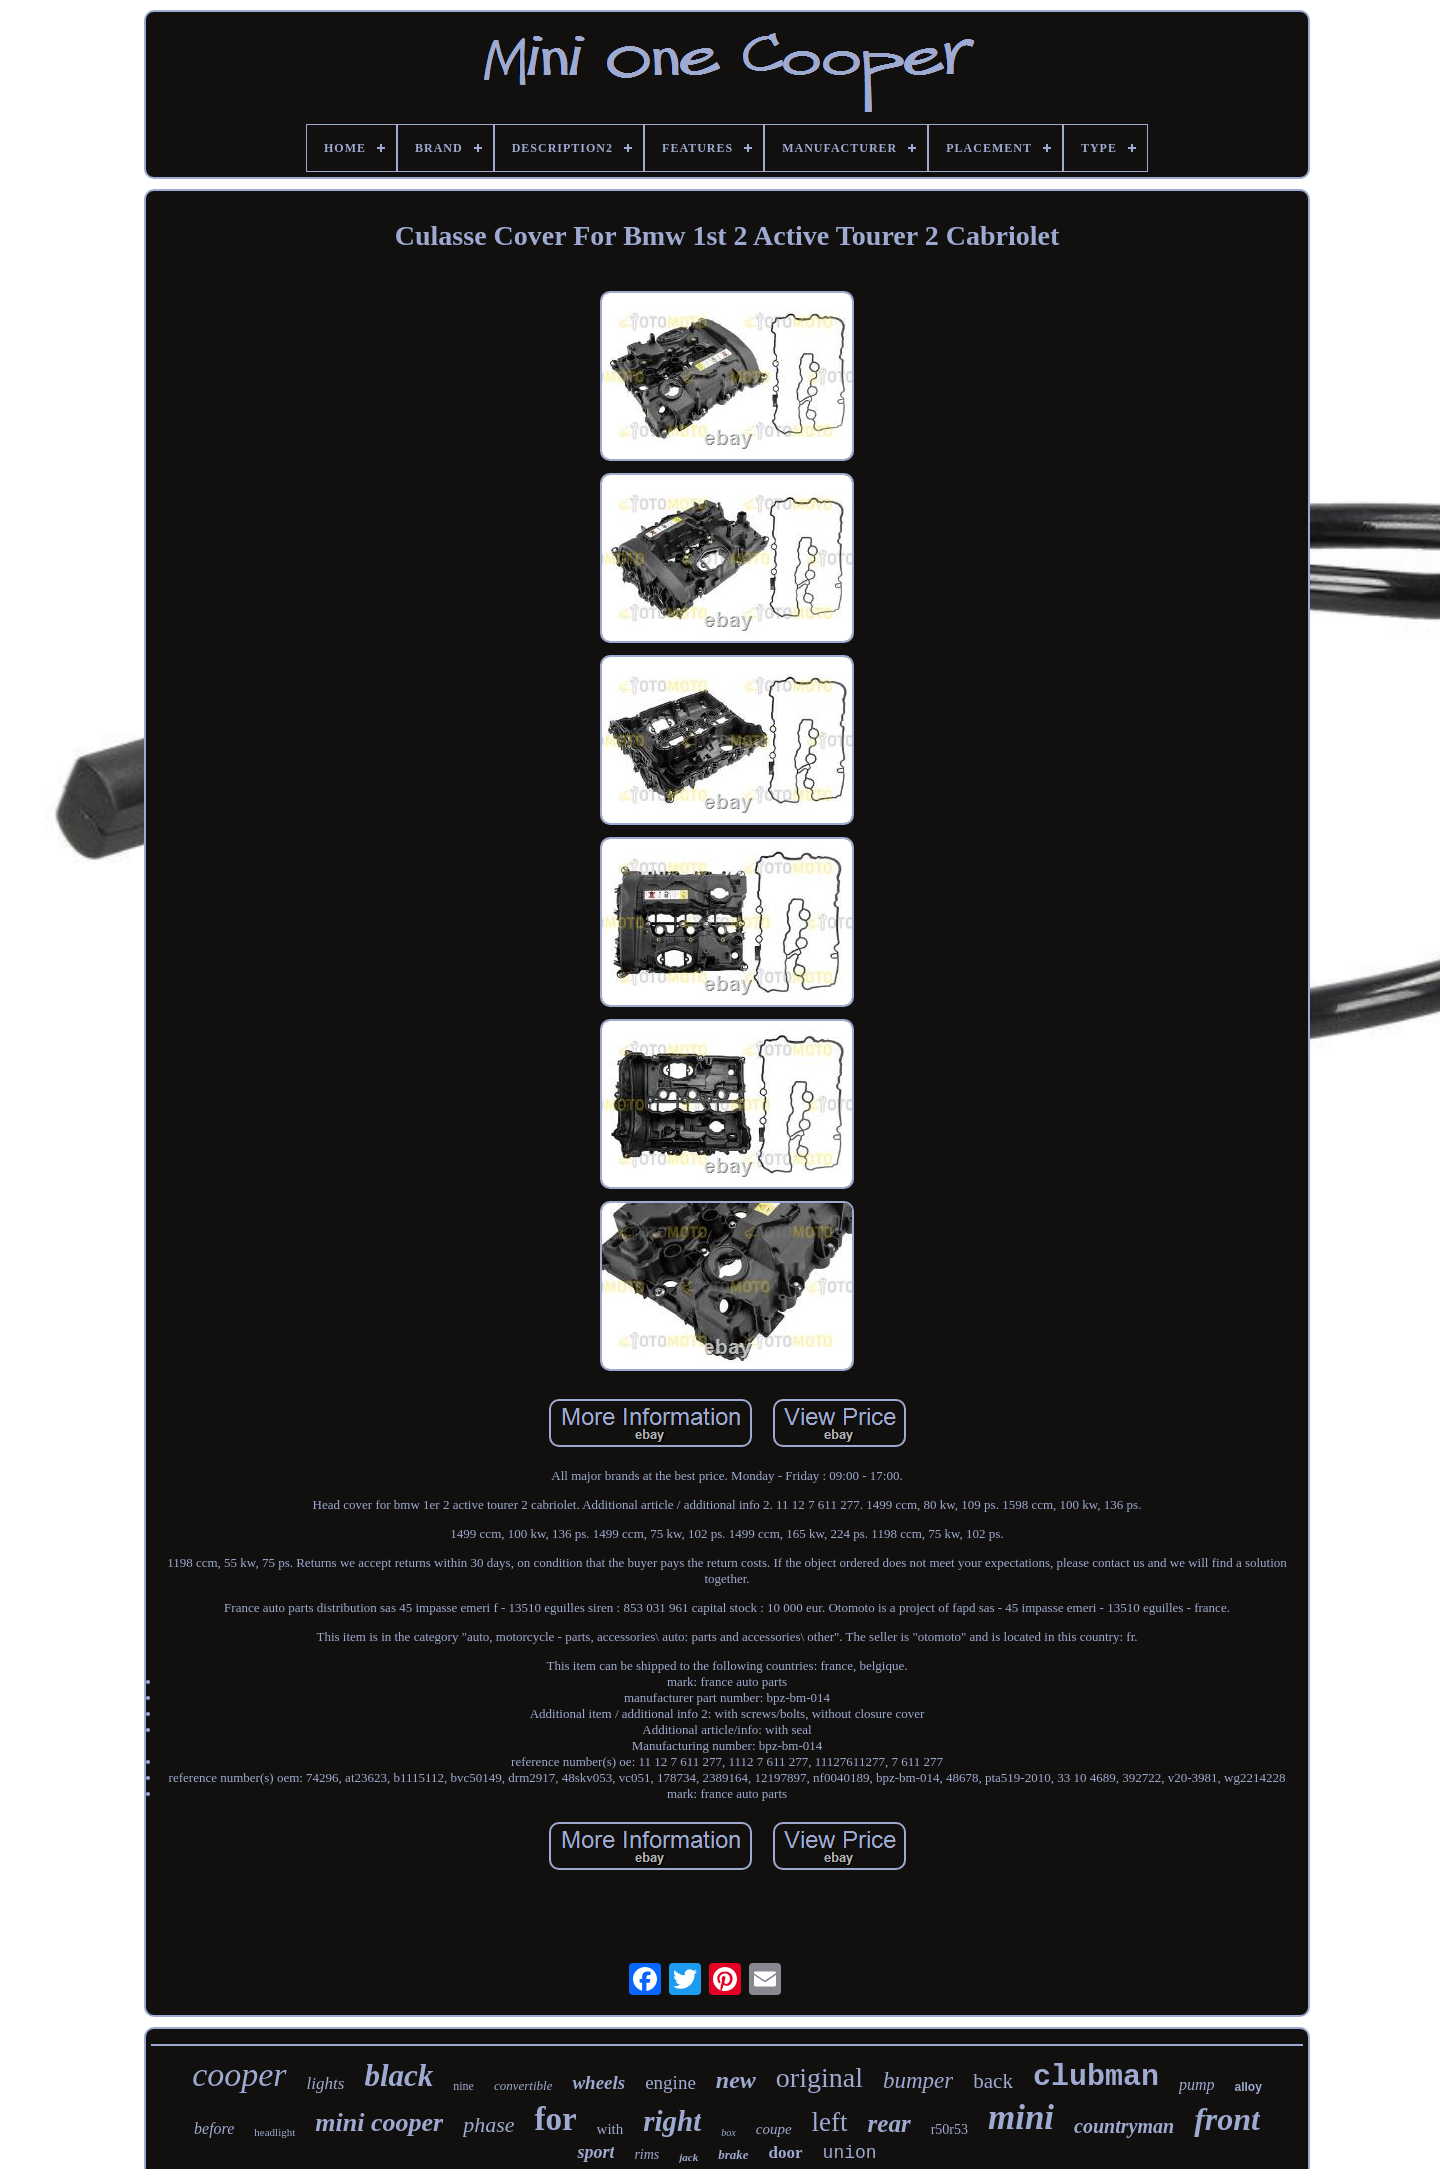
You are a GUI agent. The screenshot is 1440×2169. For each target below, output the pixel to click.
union (850, 2153)
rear (889, 2123)
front (1227, 2119)
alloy (1247, 2087)
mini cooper (379, 2122)
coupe (774, 2129)
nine (463, 2086)
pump (1197, 2084)
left (830, 2122)
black (398, 2075)
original (819, 2077)
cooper (239, 2074)
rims (646, 2154)
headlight (274, 2132)
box (728, 2132)
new (736, 2080)
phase (488, 2124)
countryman (1124, 2126)
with (610, 2129)
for (555, 2119)
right (672, 2121)
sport (595, 2152)
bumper (918, 2080)
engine (670, 2082)
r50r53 (949, 2129)
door (786, 2152)
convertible (523, 2085)
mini (1021, 2117)
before (214, 2128)
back (993, 2081)
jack (688, 2157)
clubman (1096, 2077)
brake (733, 2154)
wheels (598, 2082)
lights (326, 2083)
